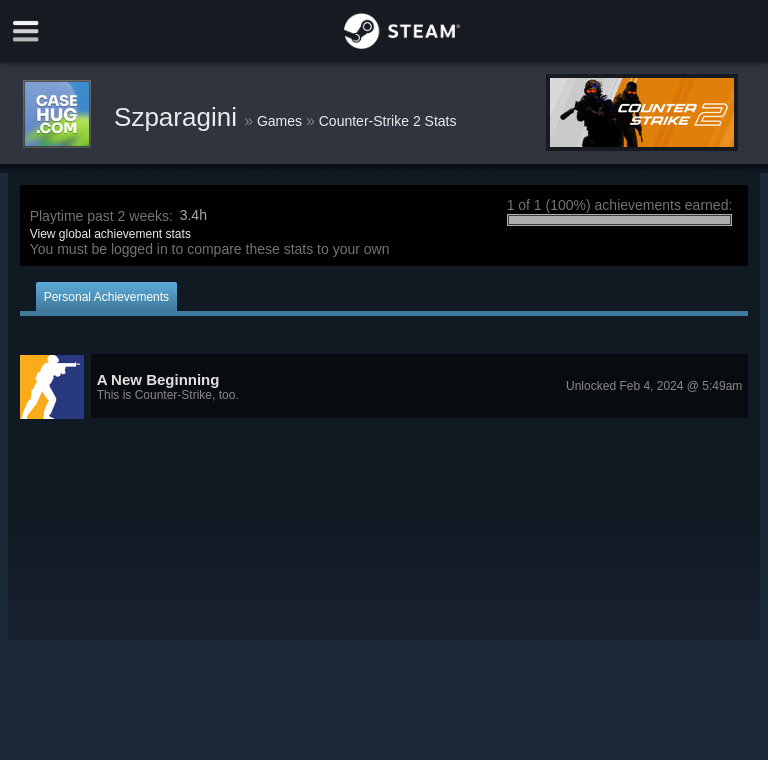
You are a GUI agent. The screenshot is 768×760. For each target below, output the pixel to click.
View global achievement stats (110, 234)
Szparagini (179, 117)
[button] (384, 387)
